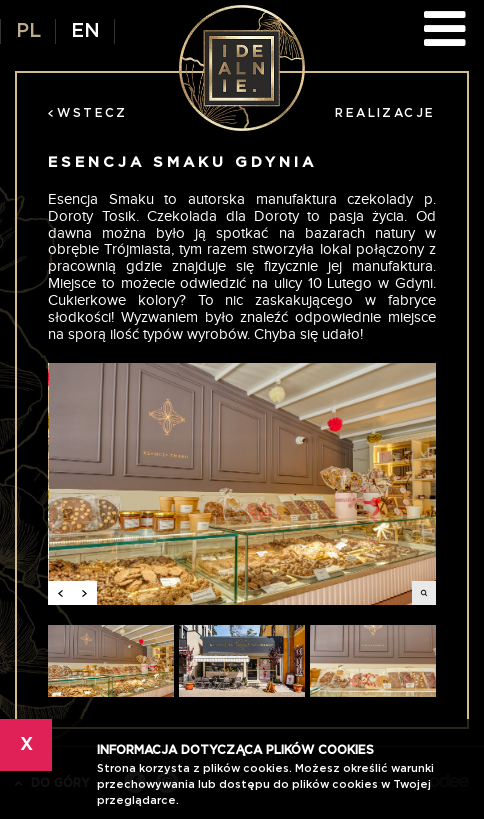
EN (85, 31)
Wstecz (87, 113)
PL (28, 31)
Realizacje (385, 113)
